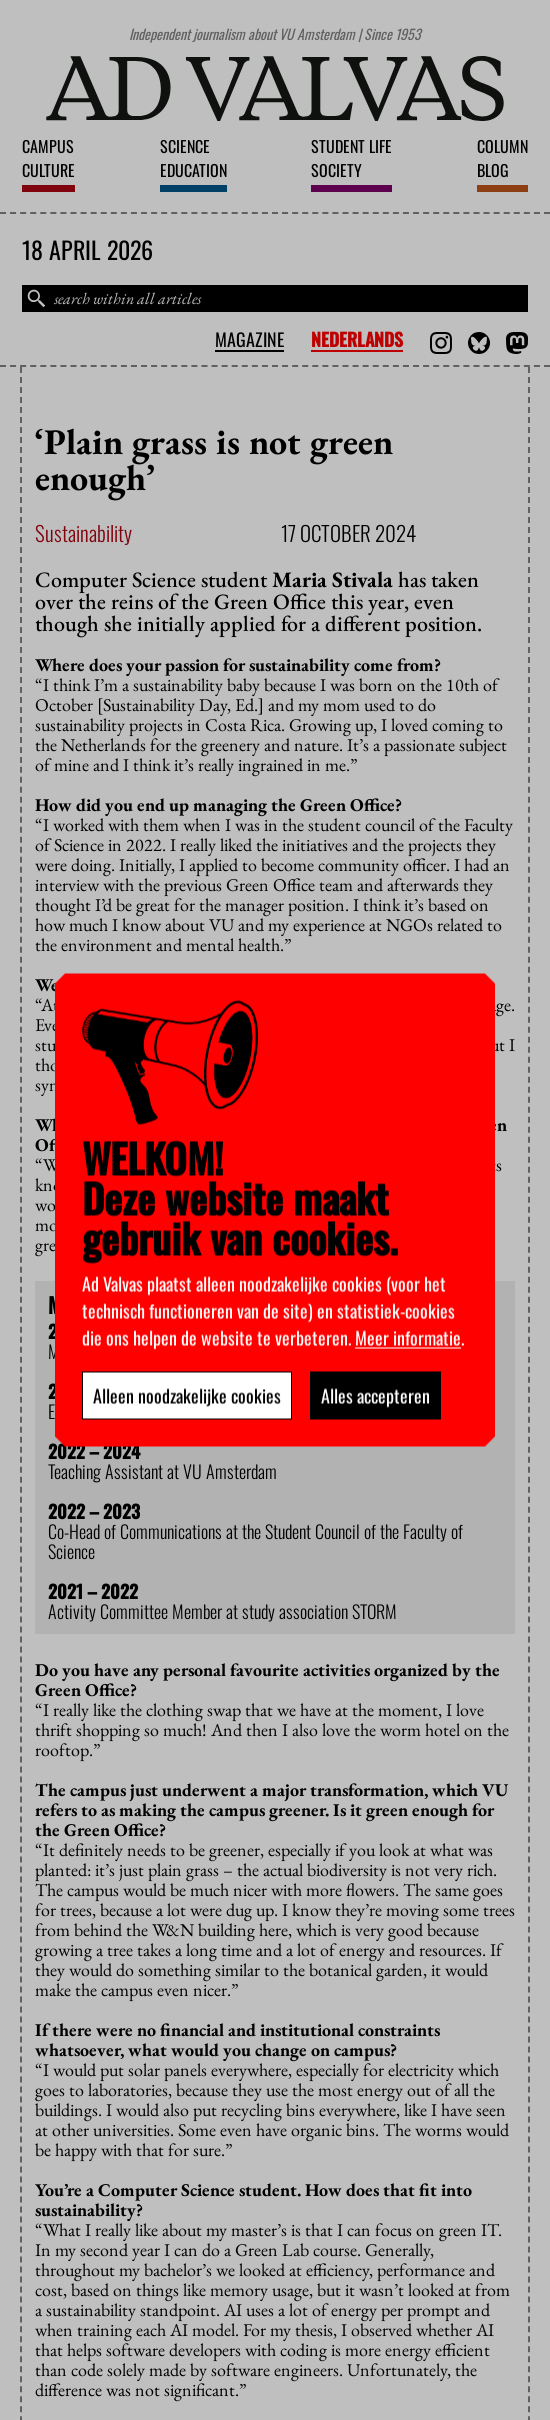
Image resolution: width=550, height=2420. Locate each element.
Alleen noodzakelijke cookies (187, 1396)
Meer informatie (408, 1338)
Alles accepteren (375, 1396)
